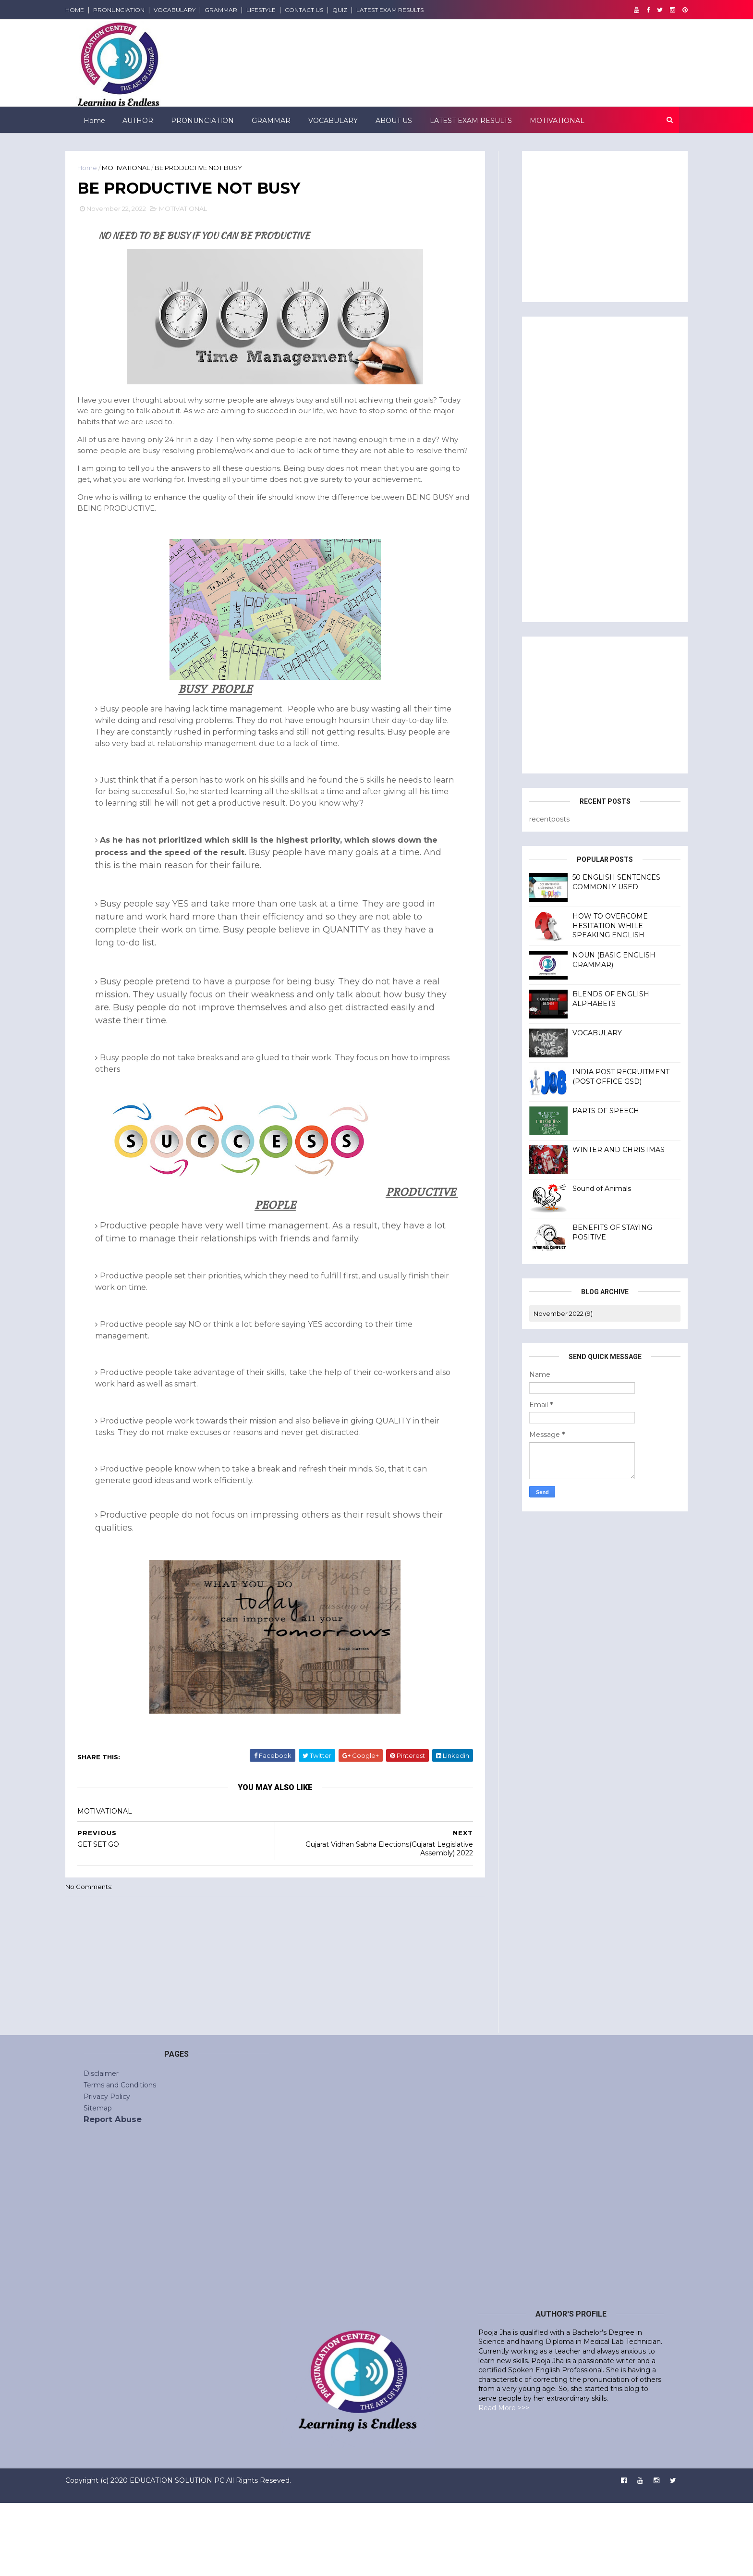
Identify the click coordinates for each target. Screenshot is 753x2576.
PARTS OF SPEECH (587, 1109)
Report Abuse (113, 2191)
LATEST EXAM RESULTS (408, 9)
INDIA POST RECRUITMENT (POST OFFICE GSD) (602, 1076)
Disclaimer (101, 2146)
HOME (93, 9)
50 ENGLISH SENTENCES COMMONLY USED (598, 881)
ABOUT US (393, 119)
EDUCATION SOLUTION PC (195, 2553)
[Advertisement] (549, 467)
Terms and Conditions (120, 2157)
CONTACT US (322, 9)
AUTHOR (136, 119)
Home (93, 119)
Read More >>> (503, 2480)
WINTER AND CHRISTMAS (600, 1148)
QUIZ (358, 9)
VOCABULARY (193, 9)
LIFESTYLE (279, 9)
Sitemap (98, 2180)
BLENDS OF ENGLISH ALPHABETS (592, 998)
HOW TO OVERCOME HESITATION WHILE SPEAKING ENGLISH (592, 924)
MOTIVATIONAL (556, 119)
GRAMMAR (239, 9)
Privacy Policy (107, 2169)
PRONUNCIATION (137, 9)
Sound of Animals (583, 1187)
